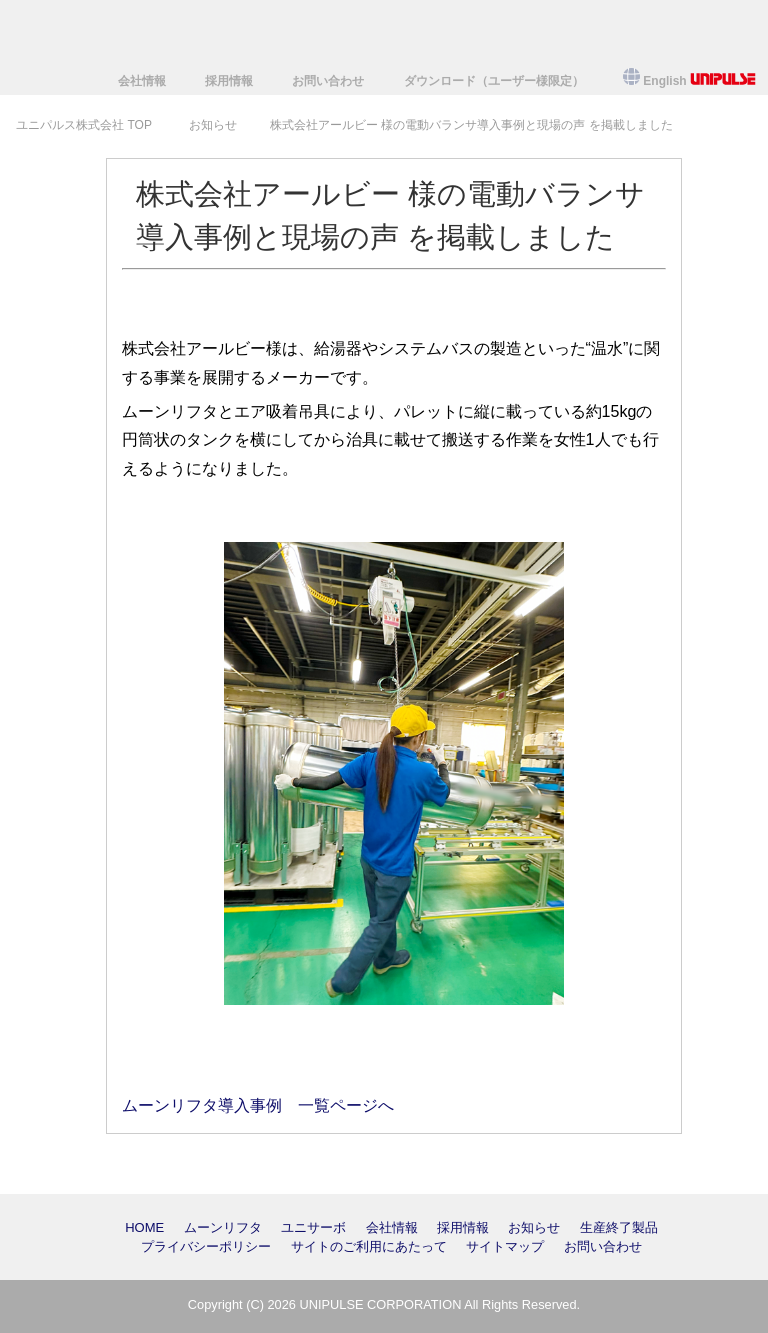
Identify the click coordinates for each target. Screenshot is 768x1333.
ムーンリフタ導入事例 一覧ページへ (258, 1105)
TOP (84, 125)
